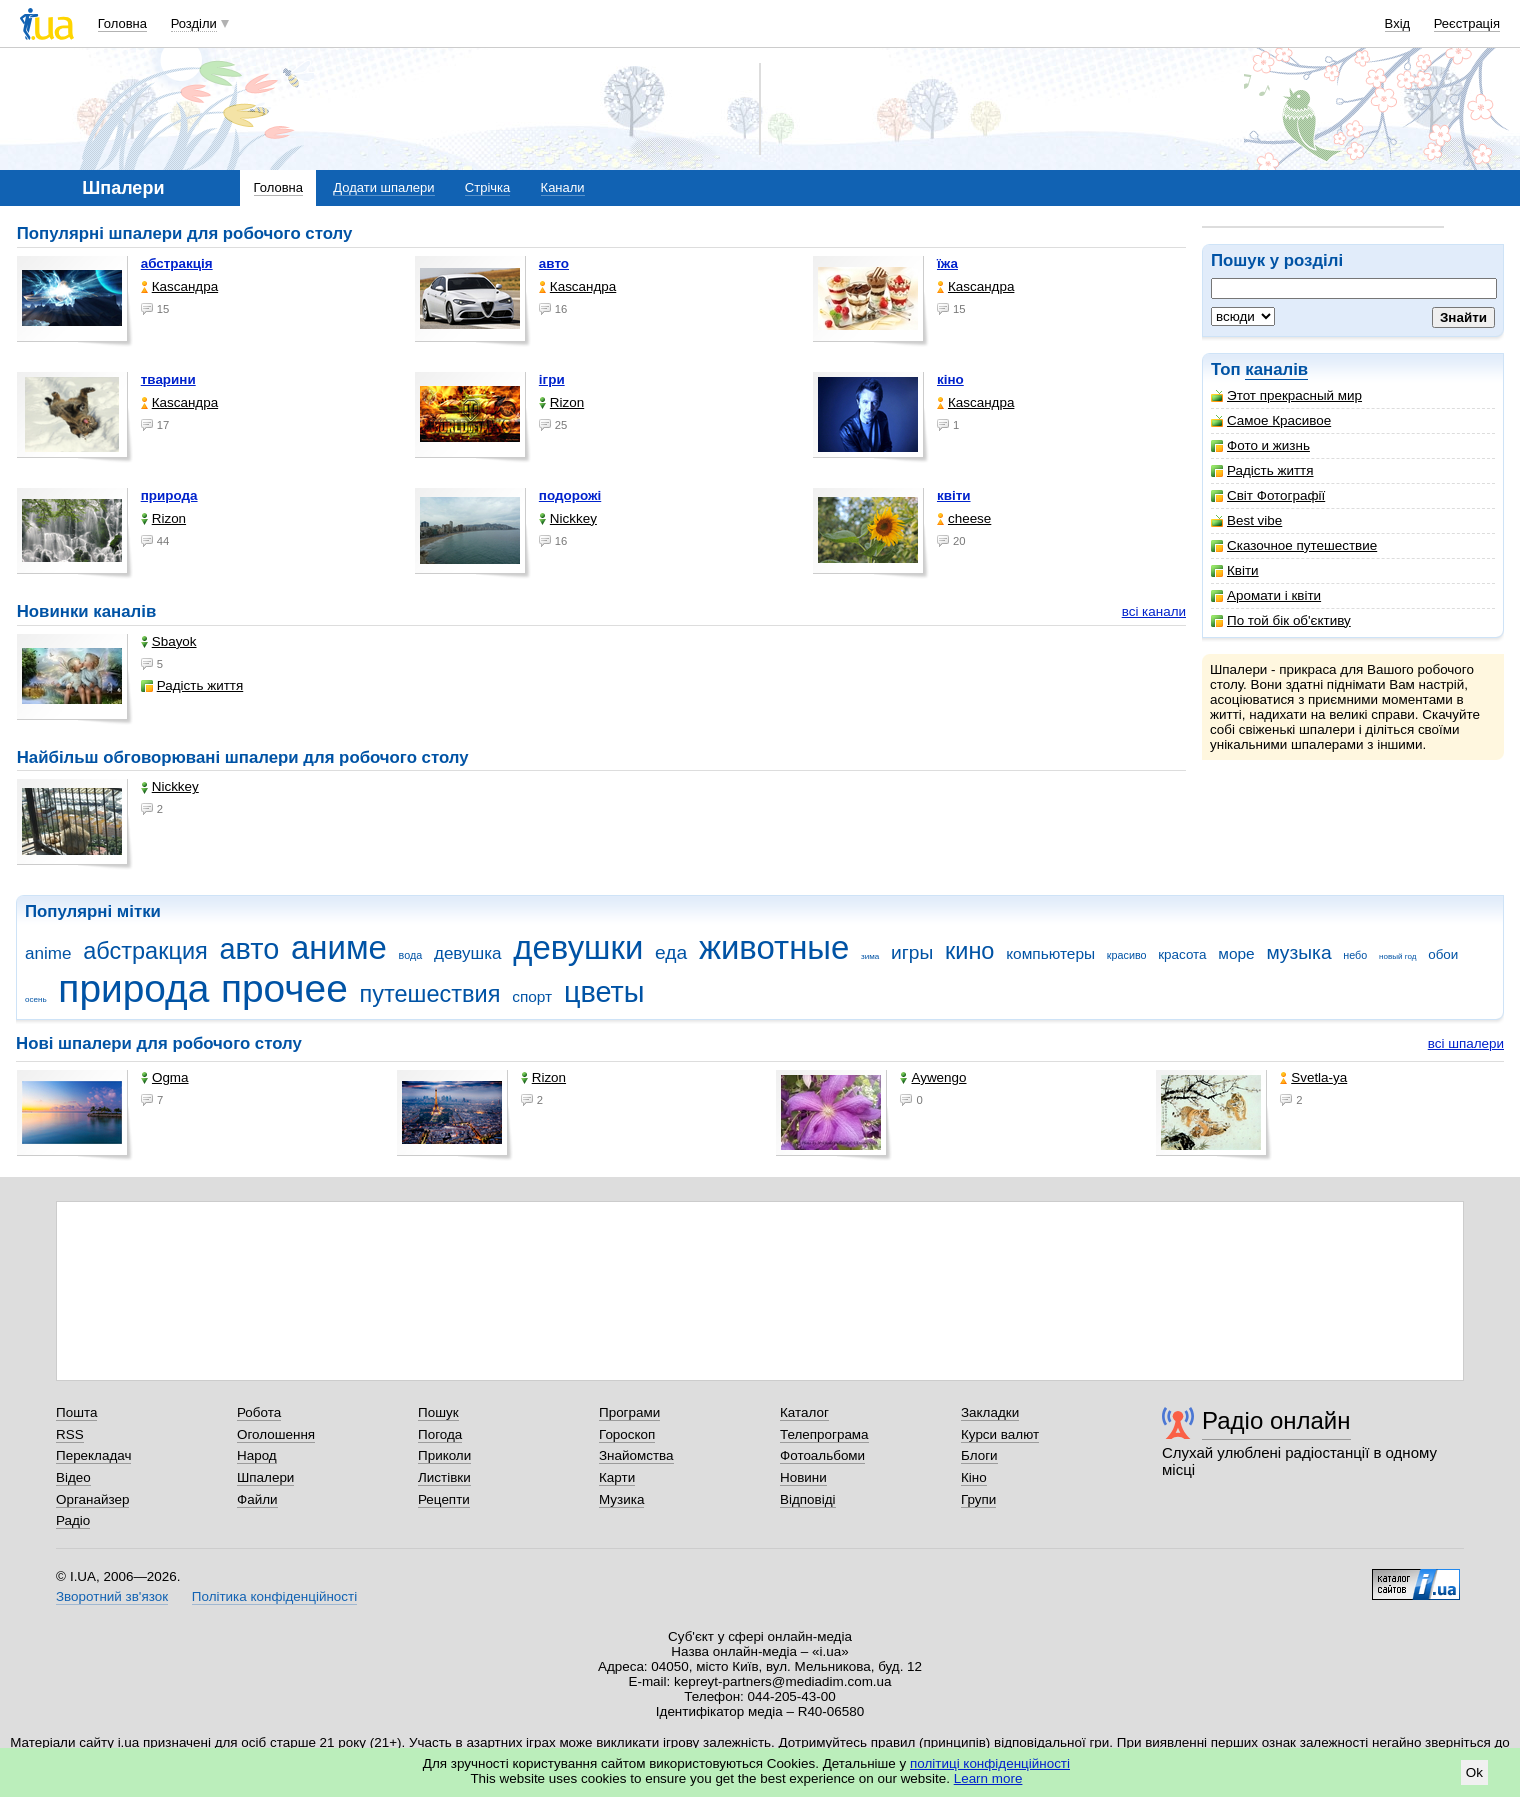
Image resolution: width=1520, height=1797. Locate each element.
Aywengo (933, 1077)
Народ (257, 1455)
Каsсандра (179, 286)
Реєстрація (1467, 23)
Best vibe (1246, 520)
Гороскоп (627, 1434)
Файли (257, 1499)
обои (1443, 954)
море (1236, 953)
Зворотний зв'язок (112, 1596)
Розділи (194, 23)
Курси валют (1000, 1434)
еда (671, 952)
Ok (1474, 1772)
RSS (70, 1434)
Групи (978, 1499)
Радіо (73, 1520)
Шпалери (265, 1477)
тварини (168, 379)
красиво (1127, 955)
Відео (73, 1477)
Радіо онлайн (1276, 1420)
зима (870, 956)
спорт (532, 996)
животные (774, 947)
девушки (578, 947)
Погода (440, 1434)
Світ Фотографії (1268, 495)
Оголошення (276, 1434)
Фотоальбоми (822, 1455)
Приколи (444, 1455)
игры (912, 952)
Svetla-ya (1313, 1077)
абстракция (145, 951)
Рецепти (444, 1499)
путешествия (430, 994)
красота (1182, 954)
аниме (339, 947)
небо (1355, 955)
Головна (122, 23)
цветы (604, 992)
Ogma (165, 1077)
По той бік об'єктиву (1281, 620)
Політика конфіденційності (274, 1596)
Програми (629, 1412)
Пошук (438, 1412)
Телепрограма (824, 1434)
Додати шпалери (383, 187)
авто (554, 263)
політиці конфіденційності (990, 1763)
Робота (259, 1412)
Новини (803, 1477)
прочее (284, 988)
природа (169, 495)
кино (970, 951)
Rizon (561, 402)
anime (48, 953)
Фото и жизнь (1260, 445)
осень (36, 999)
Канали (563, 187)
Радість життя (1262, 470)
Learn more (988, 1778)
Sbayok (169, 641)
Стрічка (487, 187)
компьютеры (1050, 953)
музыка (1298, 952)
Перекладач (93, 1455)
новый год (1397, 956)
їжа (947, 263)
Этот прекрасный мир (1286, 395)
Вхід (1398, 23)
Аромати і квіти (1266, 595)
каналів (1276, 369)
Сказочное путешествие (1294, 545)
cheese (964, 518)
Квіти (1235, 570)
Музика (621, 1499)
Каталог (804, 1412)
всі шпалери (1466, 1043)
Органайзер (92, 1499)
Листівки (444, 1477)
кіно (950, 379)
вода (411, 955)
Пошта (76, 1412)
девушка (468, 953)
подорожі (570, 495)
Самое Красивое (1271, 420)
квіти (954, 495)
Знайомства (636, 1455)
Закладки (990, 1412)
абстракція (177, 263)
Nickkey (568, 518)
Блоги (979, 1455)
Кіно (974, 1477)
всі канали (1154, 611)
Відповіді (808, 1499)
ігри (552, 379)
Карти (617, 1477)
